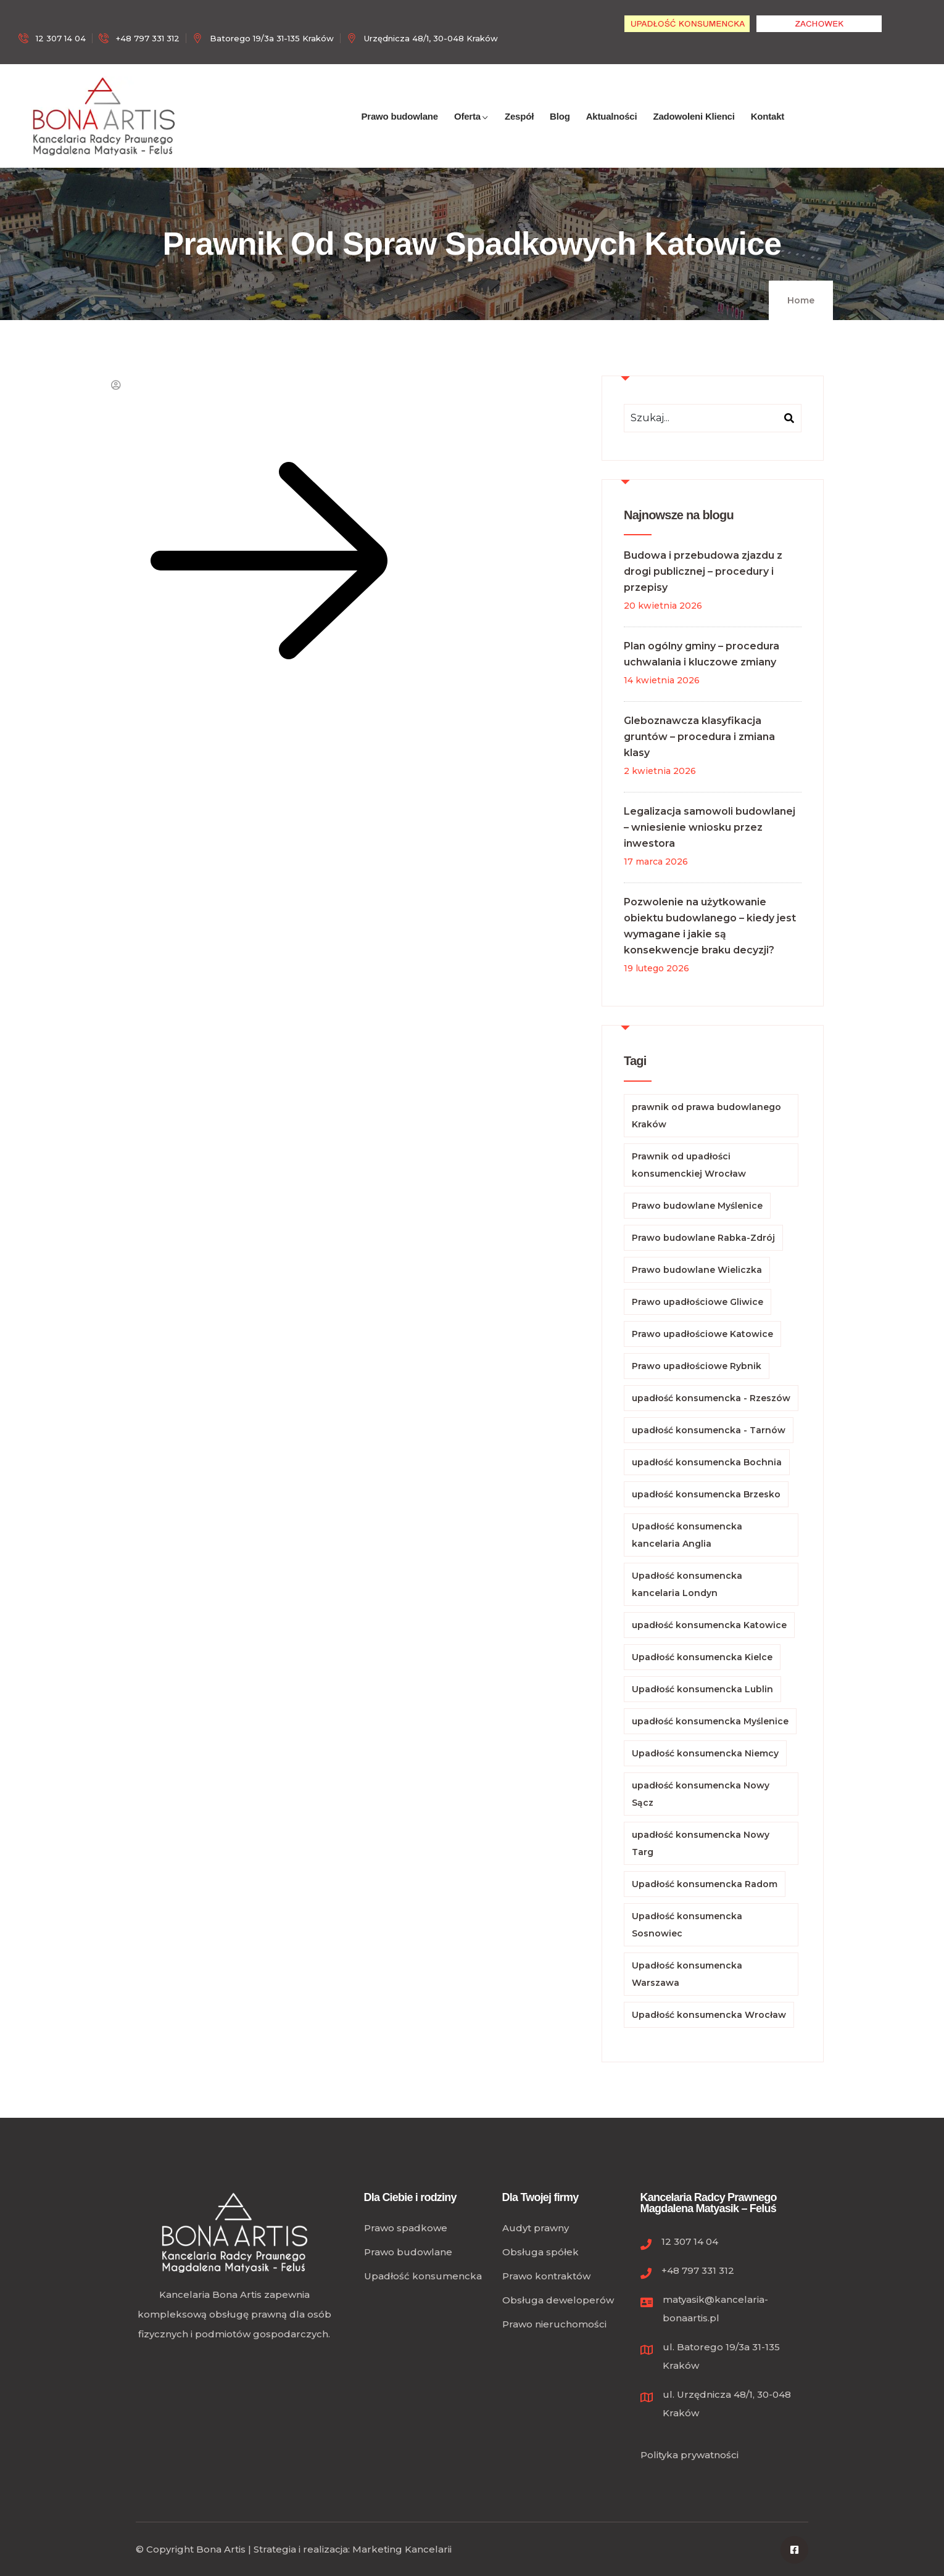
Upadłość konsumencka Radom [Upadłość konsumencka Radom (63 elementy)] (704, 1884)
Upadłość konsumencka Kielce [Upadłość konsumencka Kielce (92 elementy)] (702, 1657)
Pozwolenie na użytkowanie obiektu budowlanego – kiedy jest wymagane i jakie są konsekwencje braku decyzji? (710, 926)
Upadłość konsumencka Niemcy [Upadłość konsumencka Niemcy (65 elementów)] (705, 1753)
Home (800, 300)
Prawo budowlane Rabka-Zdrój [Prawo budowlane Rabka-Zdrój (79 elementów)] (703, 1237)
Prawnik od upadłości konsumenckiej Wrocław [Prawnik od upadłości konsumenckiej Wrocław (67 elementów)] (689, 1165)
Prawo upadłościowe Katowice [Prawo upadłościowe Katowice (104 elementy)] (702, 1333)
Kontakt (767, 129)
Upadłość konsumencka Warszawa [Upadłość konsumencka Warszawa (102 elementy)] (687, 1974)
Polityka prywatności (689, 2455)
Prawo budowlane (399, 129)
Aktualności (611, 129)
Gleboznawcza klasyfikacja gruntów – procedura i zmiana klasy (699, 737)
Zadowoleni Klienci (693, 129)
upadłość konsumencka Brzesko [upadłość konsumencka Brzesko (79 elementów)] (706, 1494)
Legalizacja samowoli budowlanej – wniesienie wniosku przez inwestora (709, 827)
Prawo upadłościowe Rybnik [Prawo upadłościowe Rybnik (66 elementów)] (696, 1366)
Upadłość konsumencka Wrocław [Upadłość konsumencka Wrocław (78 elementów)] (709, 2014)
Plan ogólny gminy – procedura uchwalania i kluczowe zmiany (701, 654)
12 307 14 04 (689, 2241)
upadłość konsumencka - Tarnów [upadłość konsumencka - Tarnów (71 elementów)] (708, 1430)
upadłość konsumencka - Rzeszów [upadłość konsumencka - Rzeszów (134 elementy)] (711, 1398)
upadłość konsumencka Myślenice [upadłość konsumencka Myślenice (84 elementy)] (710, 1721)
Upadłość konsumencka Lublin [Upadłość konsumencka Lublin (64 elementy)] (702, 1689)
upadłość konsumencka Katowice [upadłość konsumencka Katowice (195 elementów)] (709, 1625)
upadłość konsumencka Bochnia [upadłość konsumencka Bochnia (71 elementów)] (707, 1462)
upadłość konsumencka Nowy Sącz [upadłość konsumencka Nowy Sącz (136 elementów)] (700, 1794)
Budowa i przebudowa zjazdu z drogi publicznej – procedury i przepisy (703, 571)
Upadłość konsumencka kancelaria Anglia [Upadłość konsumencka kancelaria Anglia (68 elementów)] (687, 1535)
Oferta (471, 129)
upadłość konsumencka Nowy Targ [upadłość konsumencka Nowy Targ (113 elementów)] (700, 1843)
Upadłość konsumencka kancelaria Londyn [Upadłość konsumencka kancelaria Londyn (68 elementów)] (687, 1584)
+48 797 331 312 (697, 2270)
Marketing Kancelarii (402, 2549)
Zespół (519, 129)
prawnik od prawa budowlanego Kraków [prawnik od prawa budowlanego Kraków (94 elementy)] (706, 1115)
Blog (560, 129)
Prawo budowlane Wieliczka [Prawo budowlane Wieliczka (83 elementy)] (697, 1269)
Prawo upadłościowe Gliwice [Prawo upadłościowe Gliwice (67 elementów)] (697, 1301)
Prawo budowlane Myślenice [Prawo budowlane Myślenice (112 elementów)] (697, 1205)
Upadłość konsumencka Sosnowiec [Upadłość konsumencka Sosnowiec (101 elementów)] (687, 1925)
